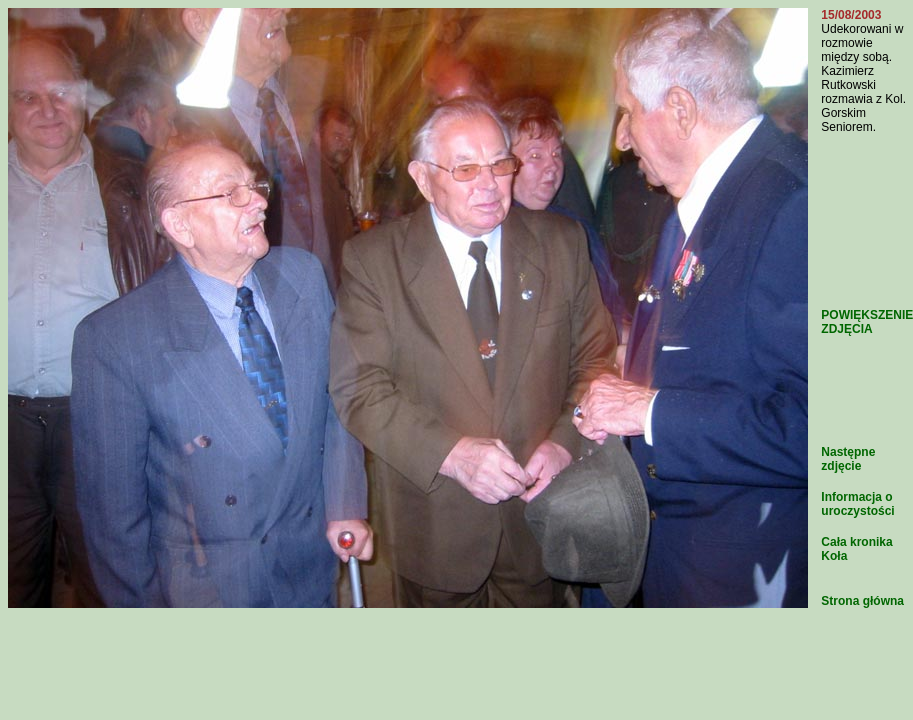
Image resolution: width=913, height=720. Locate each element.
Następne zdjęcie (848, 459)
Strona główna (862, 601)
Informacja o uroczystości (857, 504)
